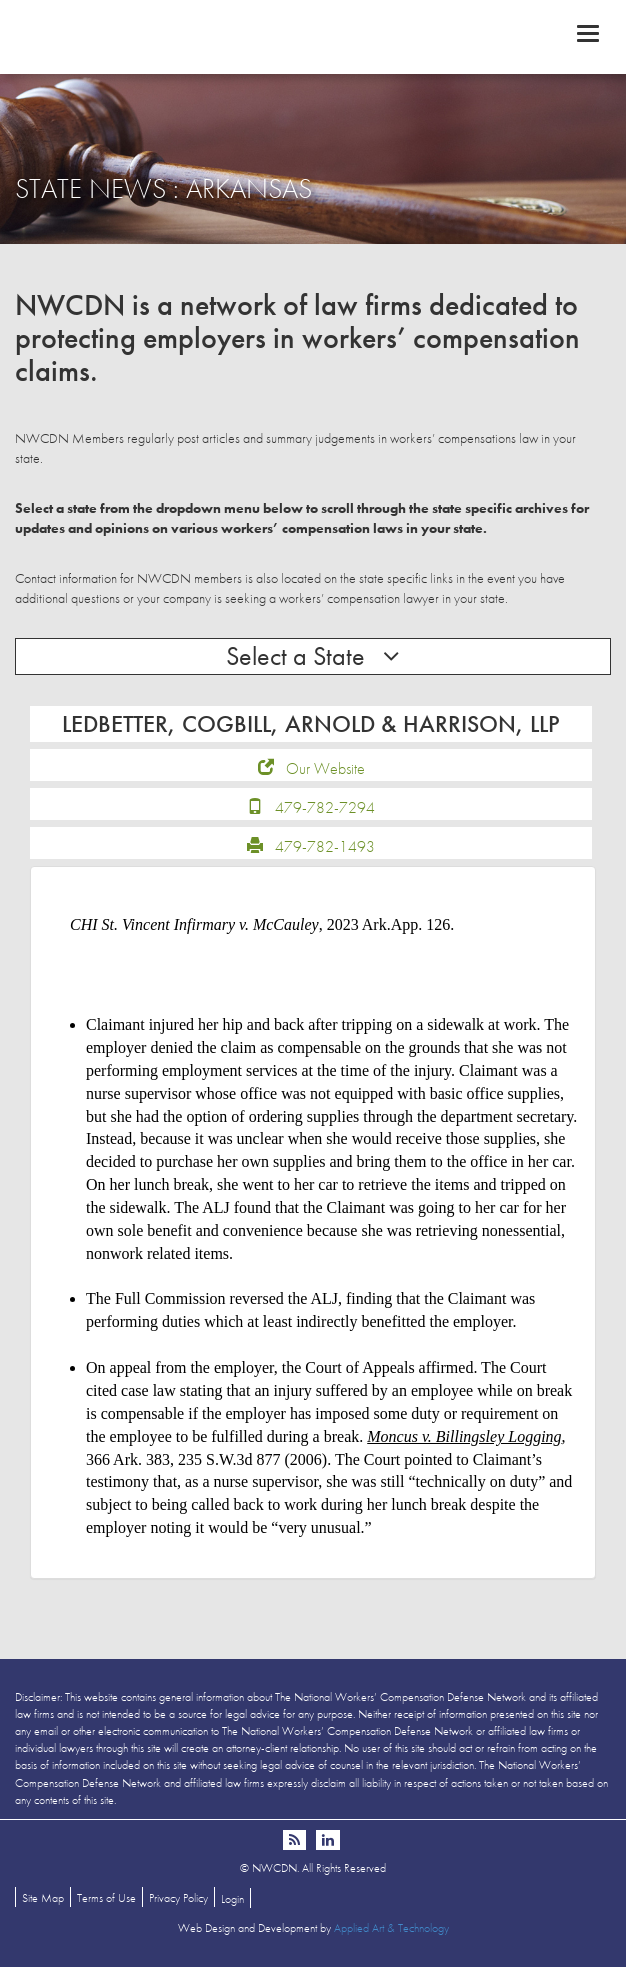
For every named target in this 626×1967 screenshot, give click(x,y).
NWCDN (313, 36)
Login (232, 1899)
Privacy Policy (178, 1898)
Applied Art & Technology (391, 1928)
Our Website (325, 768)
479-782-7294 (325, 807)
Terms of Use (106, 1898)
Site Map (43, 1898)
